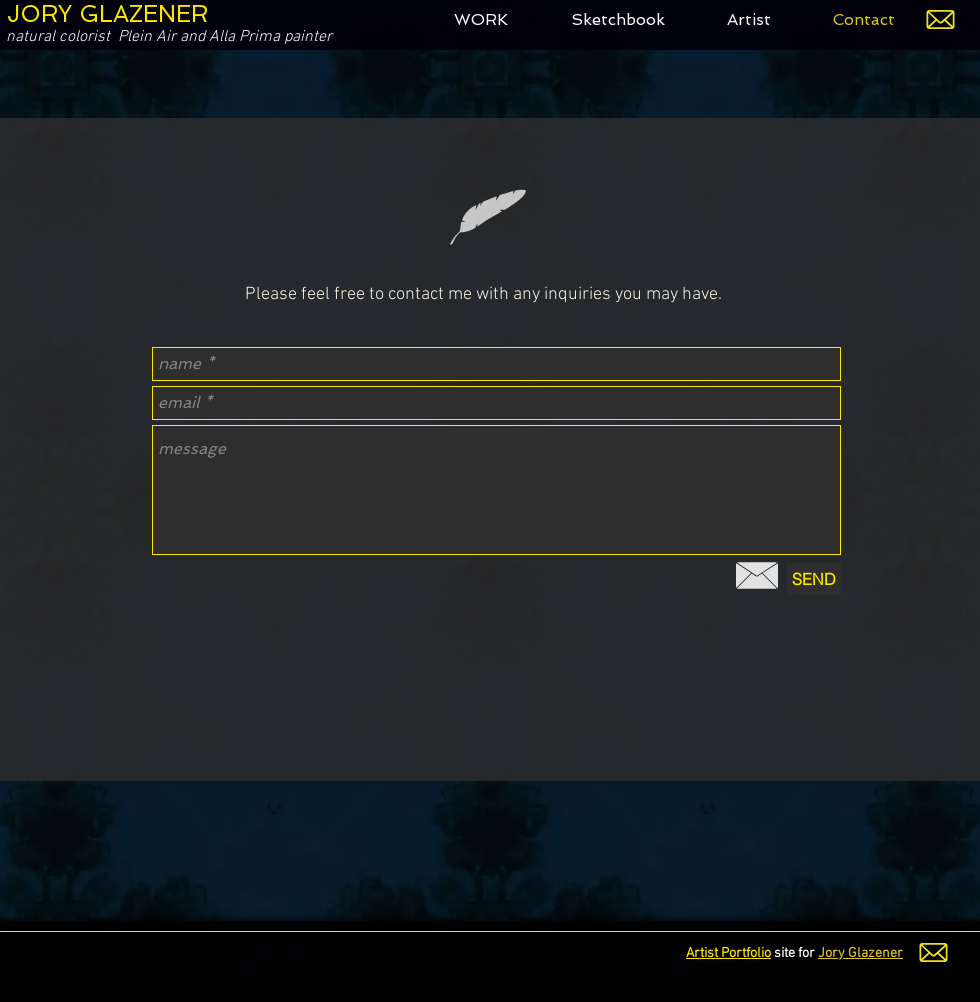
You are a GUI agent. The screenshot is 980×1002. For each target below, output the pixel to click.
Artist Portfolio (728, 953)
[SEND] (814, 579)
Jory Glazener (860, 953)
